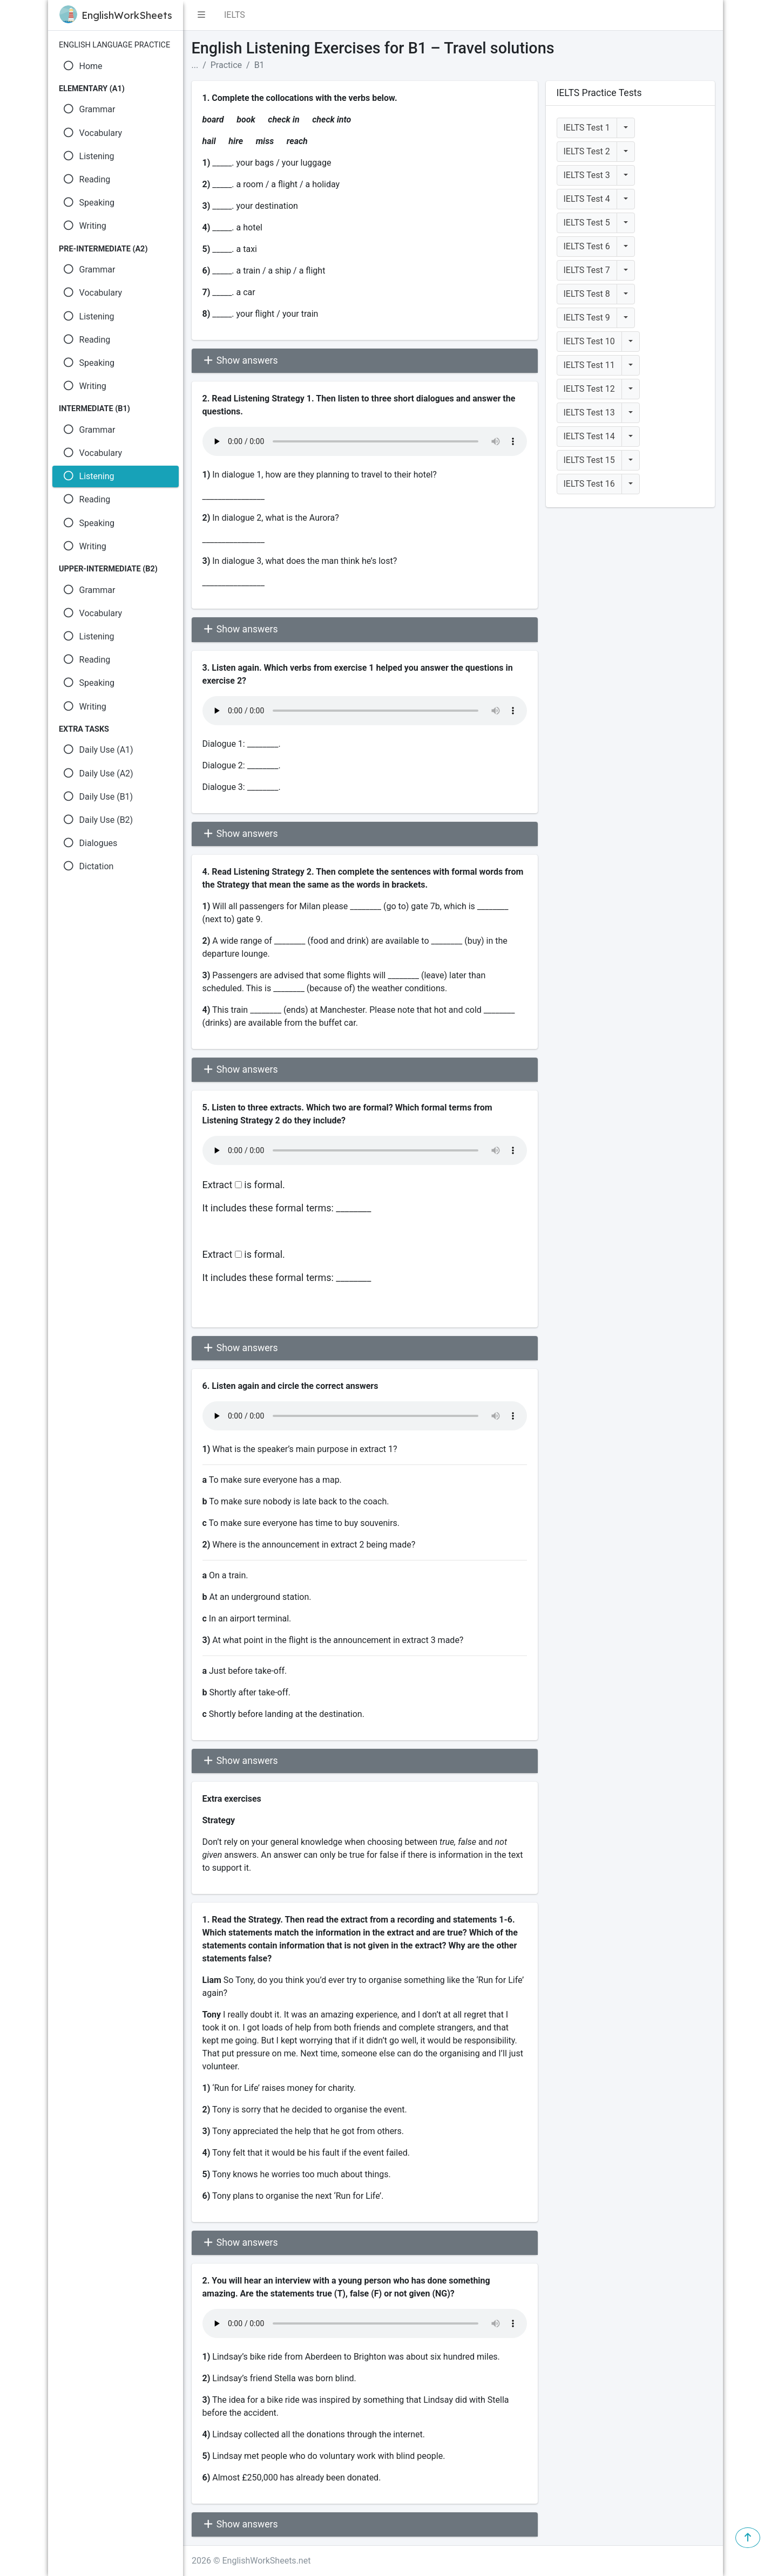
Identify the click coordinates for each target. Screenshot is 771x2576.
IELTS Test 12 (589, 389)
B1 (259, 65)
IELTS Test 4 (587, 199)
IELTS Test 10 (589, 341)
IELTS (234, 15)
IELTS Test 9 (587, 317)
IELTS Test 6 (587, 246)
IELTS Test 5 (587, 222)
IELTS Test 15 (589, 460)
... (195, 65)
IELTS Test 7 (587, 270)
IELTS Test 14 (589, 436)
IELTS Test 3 (587, 175)
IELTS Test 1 (587, 127)
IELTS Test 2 (587, 151)
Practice (226, 65)
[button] (201, 15)
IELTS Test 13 (589, 412)
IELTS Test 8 (587, 294)
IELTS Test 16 (589, 484)
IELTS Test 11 (589, 365)
